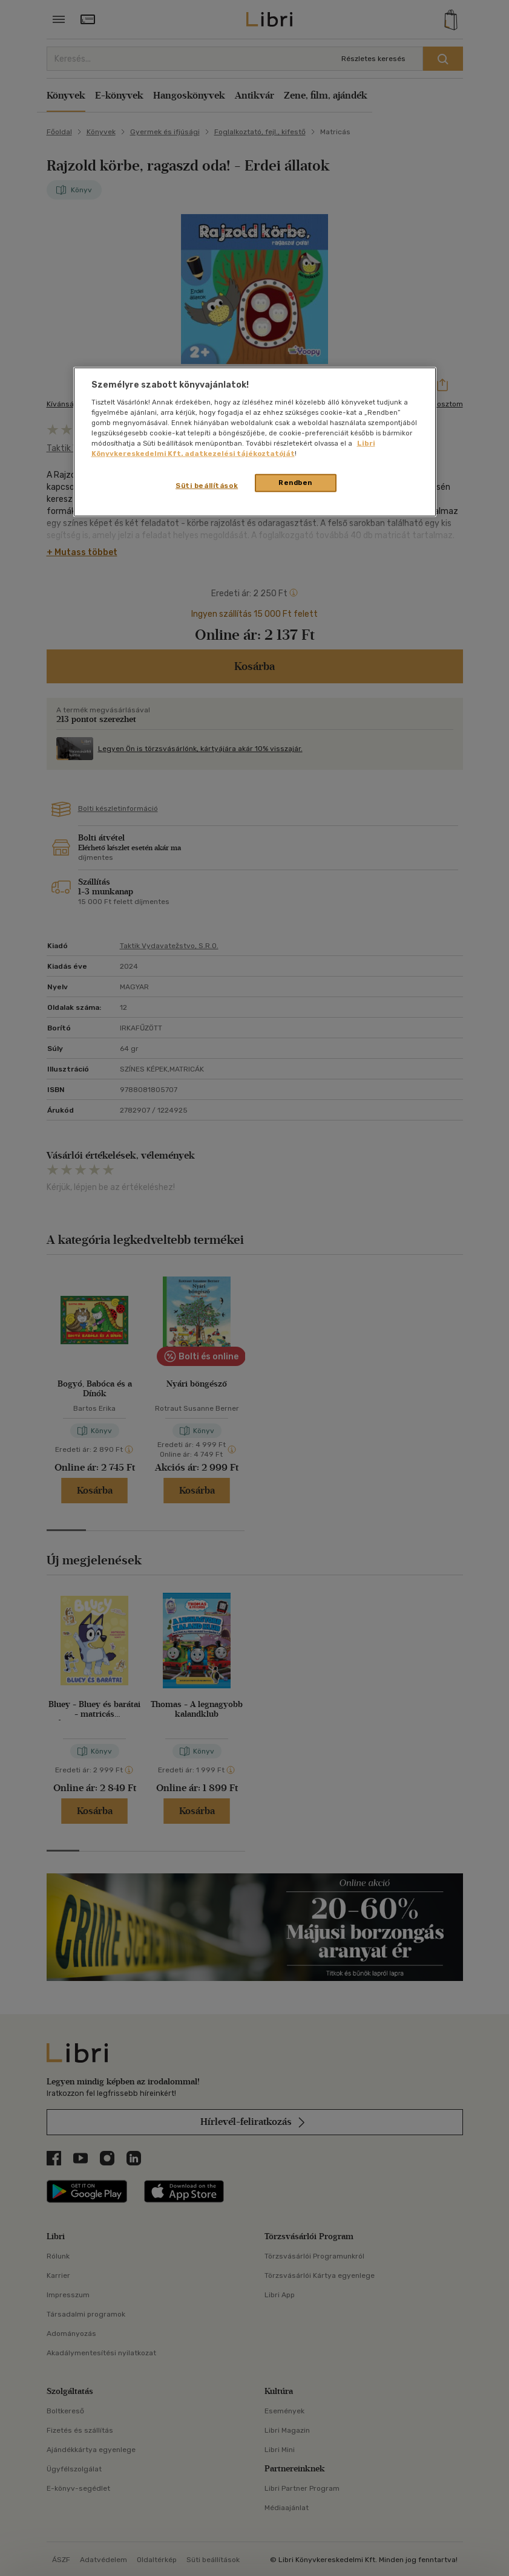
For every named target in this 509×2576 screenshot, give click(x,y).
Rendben (295, 482)
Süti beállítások (207, 485)
